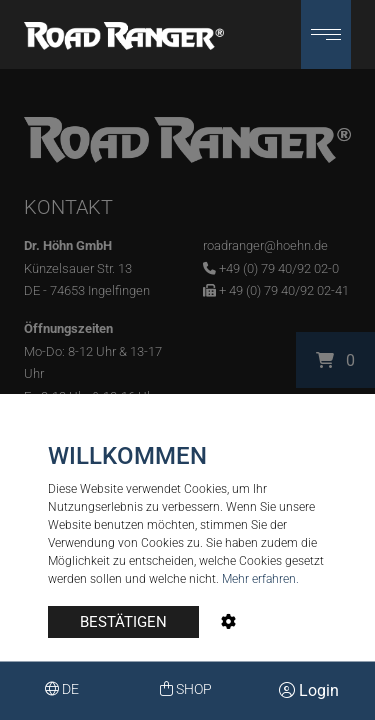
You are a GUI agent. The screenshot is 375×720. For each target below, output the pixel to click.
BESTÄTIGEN (123, 622)
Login (309, 690)
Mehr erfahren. (260, 579)
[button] (326, 34)
